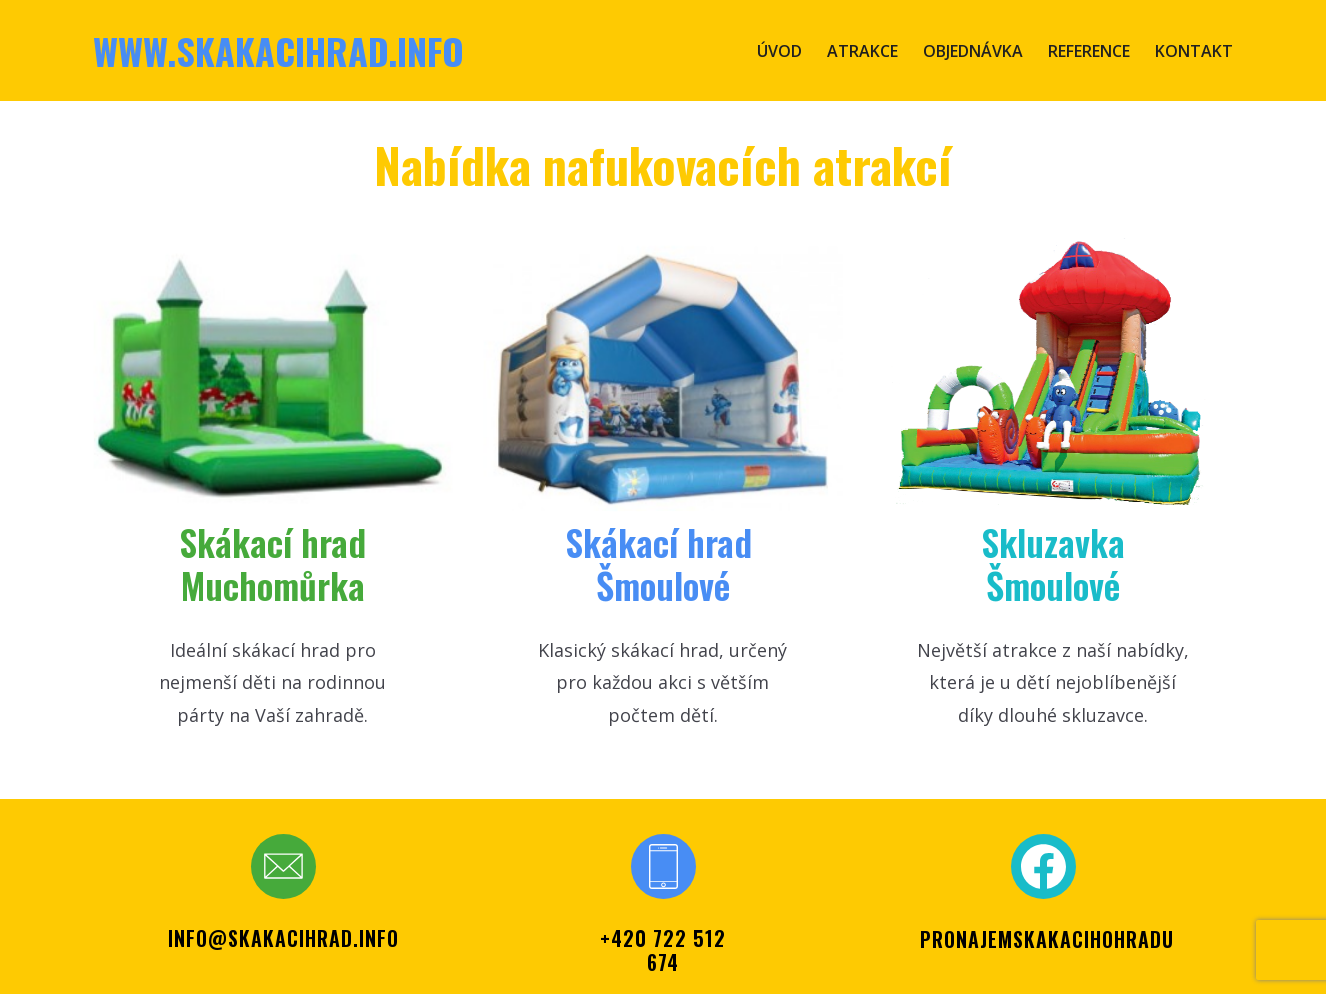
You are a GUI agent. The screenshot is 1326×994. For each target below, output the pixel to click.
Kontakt (1194, 51)
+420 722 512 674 (663, 950)
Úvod (779, 51)
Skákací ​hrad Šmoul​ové (663, 563)
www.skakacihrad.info (278, 50)
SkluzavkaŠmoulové (1053, 563)
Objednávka (973, 51)
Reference (1089, 51)
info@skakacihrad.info (283, 938)
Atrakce (862, 51)
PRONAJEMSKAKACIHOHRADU (1047, 939)
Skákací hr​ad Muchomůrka (272, 563)
